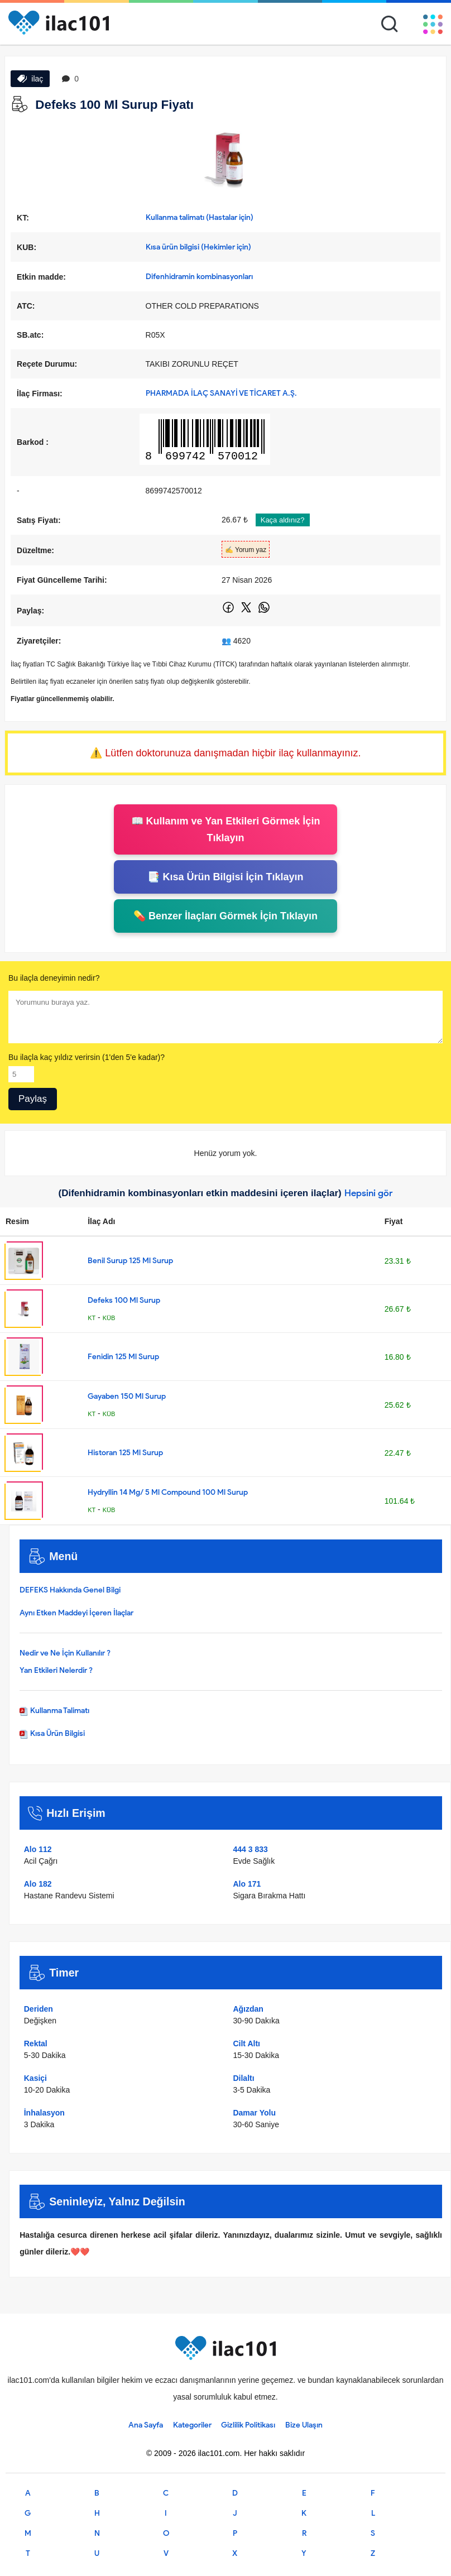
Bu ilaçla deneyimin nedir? (53, 977)
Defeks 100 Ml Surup (124, 1300)
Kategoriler (192, 2425)
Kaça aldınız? (283, 520)
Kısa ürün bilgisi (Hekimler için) (198, 247)
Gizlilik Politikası (248, 2425)
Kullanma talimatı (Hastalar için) (199, 217)
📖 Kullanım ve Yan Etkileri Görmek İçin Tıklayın (225, 829)
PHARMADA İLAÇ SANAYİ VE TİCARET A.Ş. (221, 393)
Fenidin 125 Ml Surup (123, 1356)
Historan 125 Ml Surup (125, 1452)
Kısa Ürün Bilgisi (52, 1733)
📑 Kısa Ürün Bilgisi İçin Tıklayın (225, 876)
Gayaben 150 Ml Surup (127, 1396)
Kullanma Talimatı (54, 1710)
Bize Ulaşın (304, 2425)
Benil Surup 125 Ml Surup (130, 1260)
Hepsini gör (368, 1192)
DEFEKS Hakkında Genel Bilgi (70, 1590)
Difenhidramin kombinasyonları (199, 276)
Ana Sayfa (145, 2425)
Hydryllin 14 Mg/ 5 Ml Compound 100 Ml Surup (168, 1492)
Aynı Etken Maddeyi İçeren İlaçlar (76, 1613)
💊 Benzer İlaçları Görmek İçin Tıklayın (225, 916)
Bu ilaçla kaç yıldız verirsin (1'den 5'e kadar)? (86, 1057)
